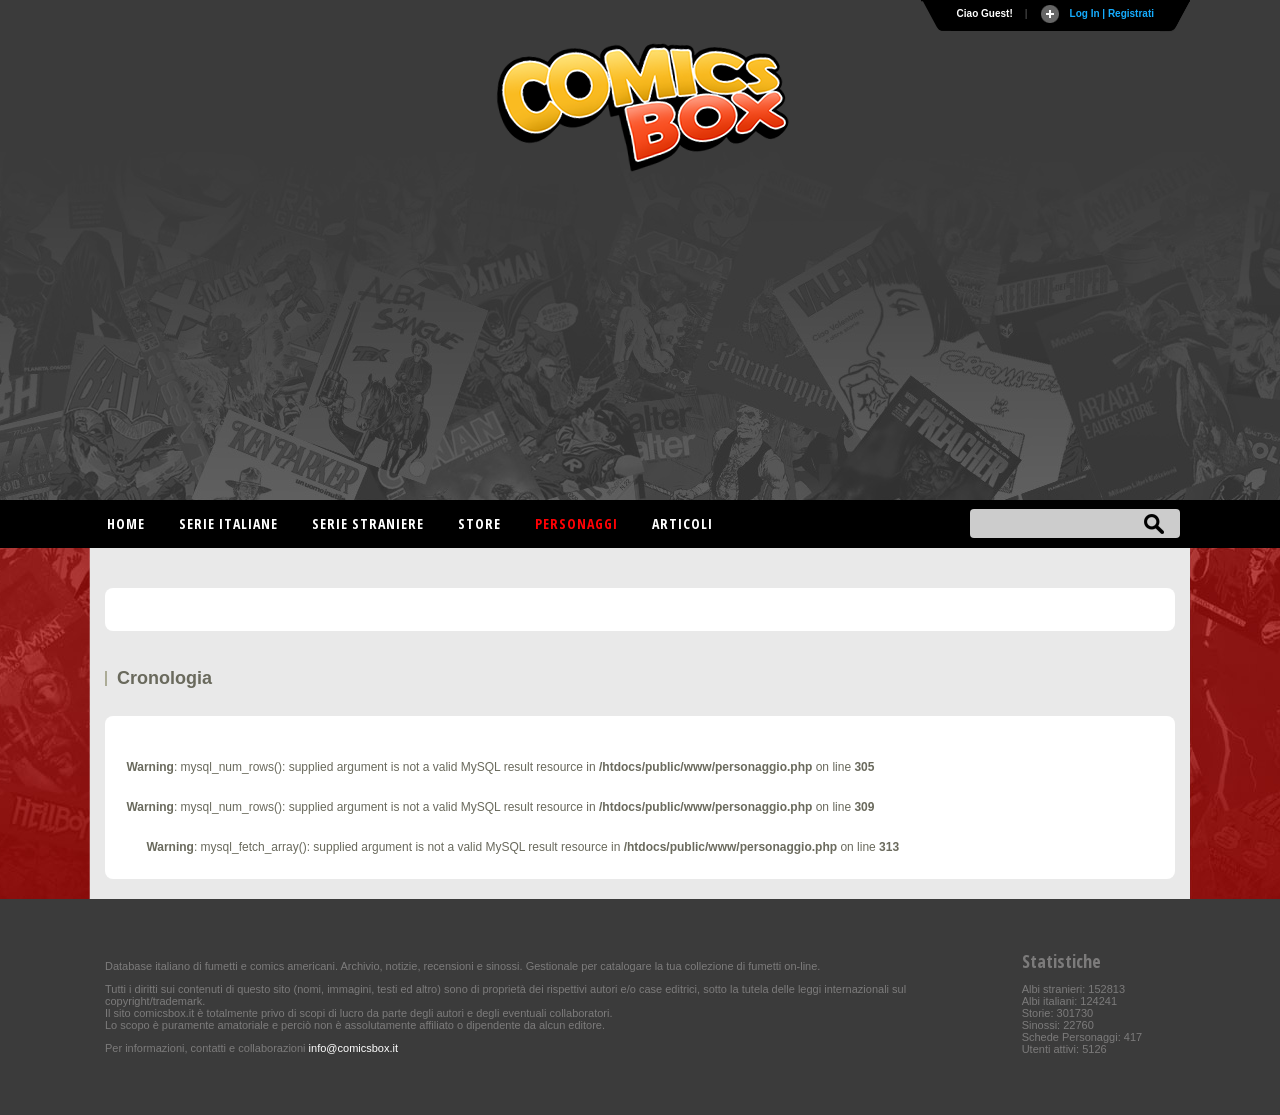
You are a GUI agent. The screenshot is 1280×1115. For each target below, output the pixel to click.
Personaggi (576, 523)
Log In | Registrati (1112, 13)
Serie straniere (368, 523)
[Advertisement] (640, 340)
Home (126, 523)
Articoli (682, 523)
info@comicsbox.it (353, 1048)
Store (479, 523)
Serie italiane (228, 523)
